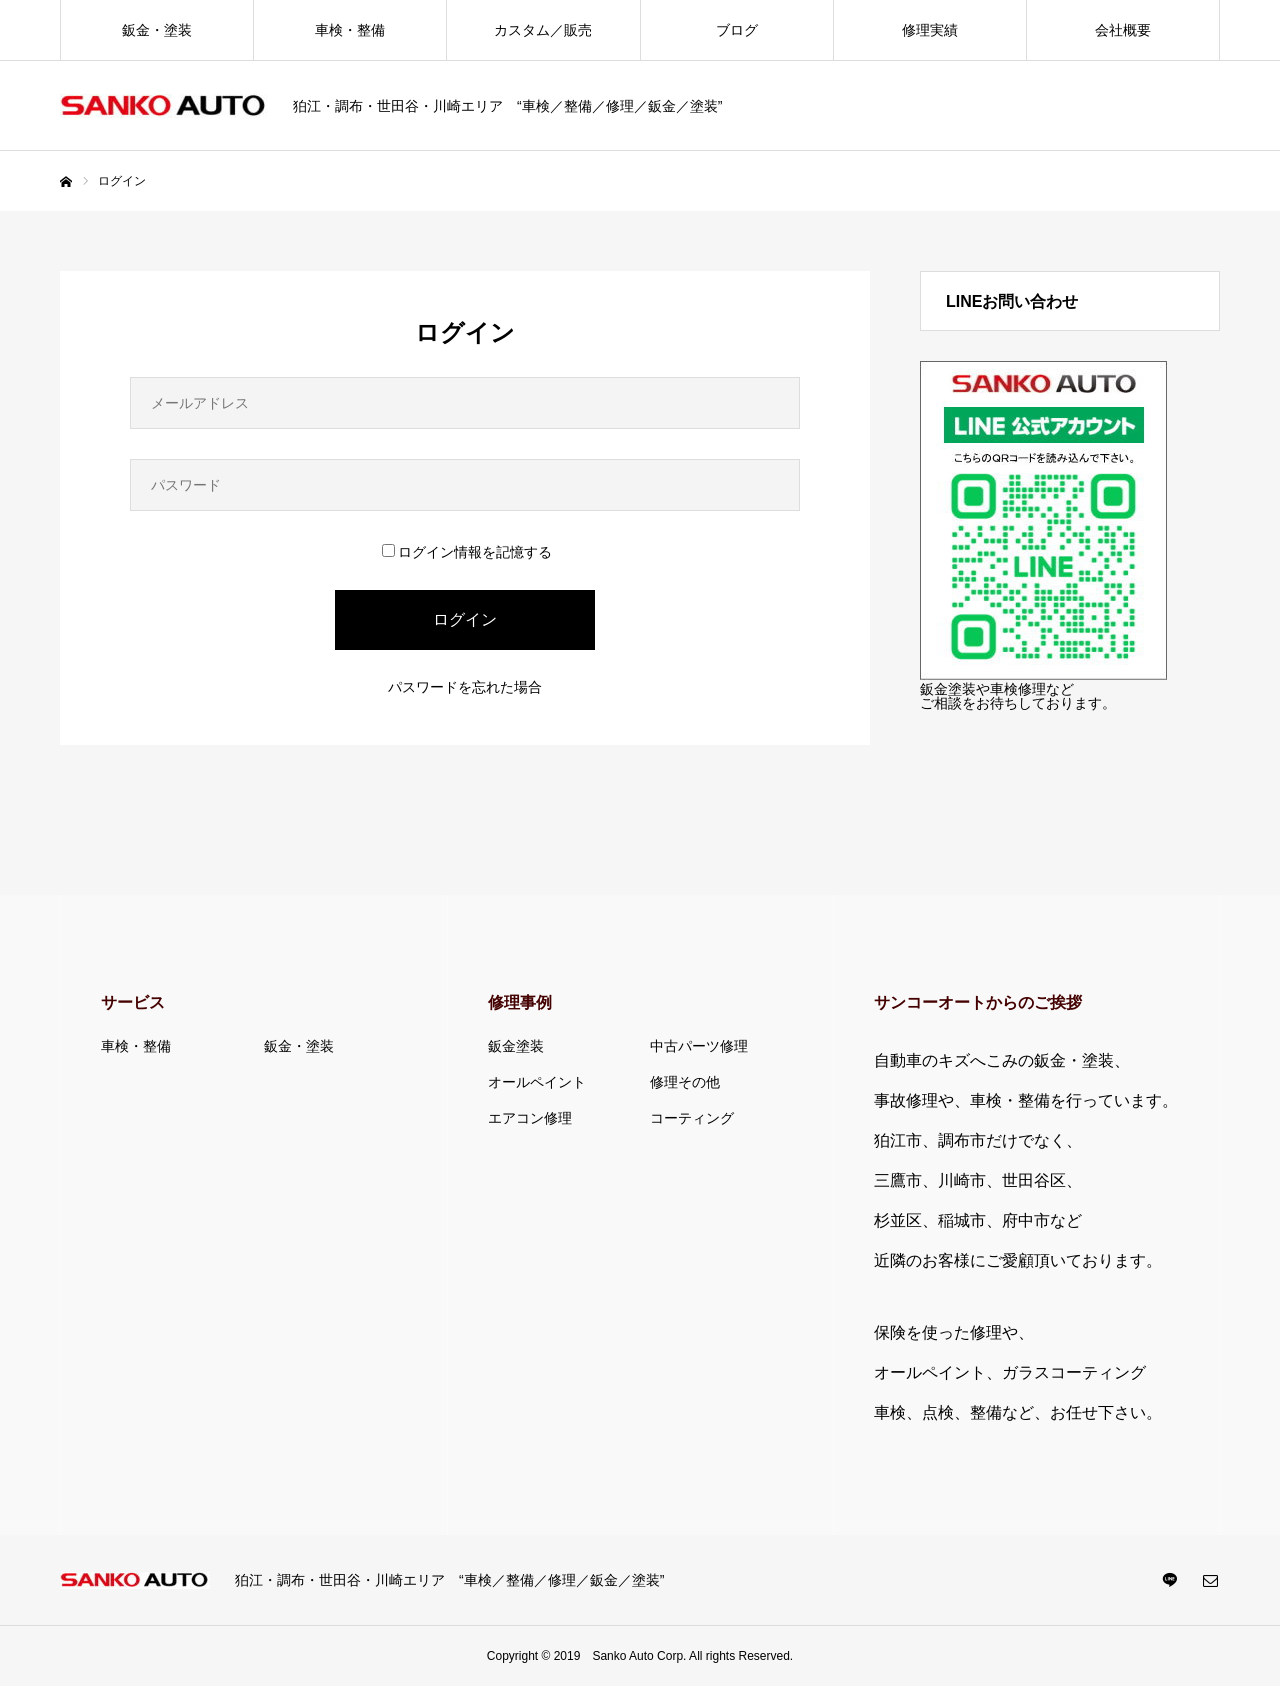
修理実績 (930, 30)
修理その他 (685, 1082)
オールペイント (537, 1082)
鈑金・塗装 (157, 30)
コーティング (692, 1118)
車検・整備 (350, 30)
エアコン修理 (530, 1118)
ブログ (737, 30)
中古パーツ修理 (699, 1046)
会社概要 (1123, 30)
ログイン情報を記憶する (467, 552)
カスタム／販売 (543, 30)
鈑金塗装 (516, 1046)
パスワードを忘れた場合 (465, 687)
